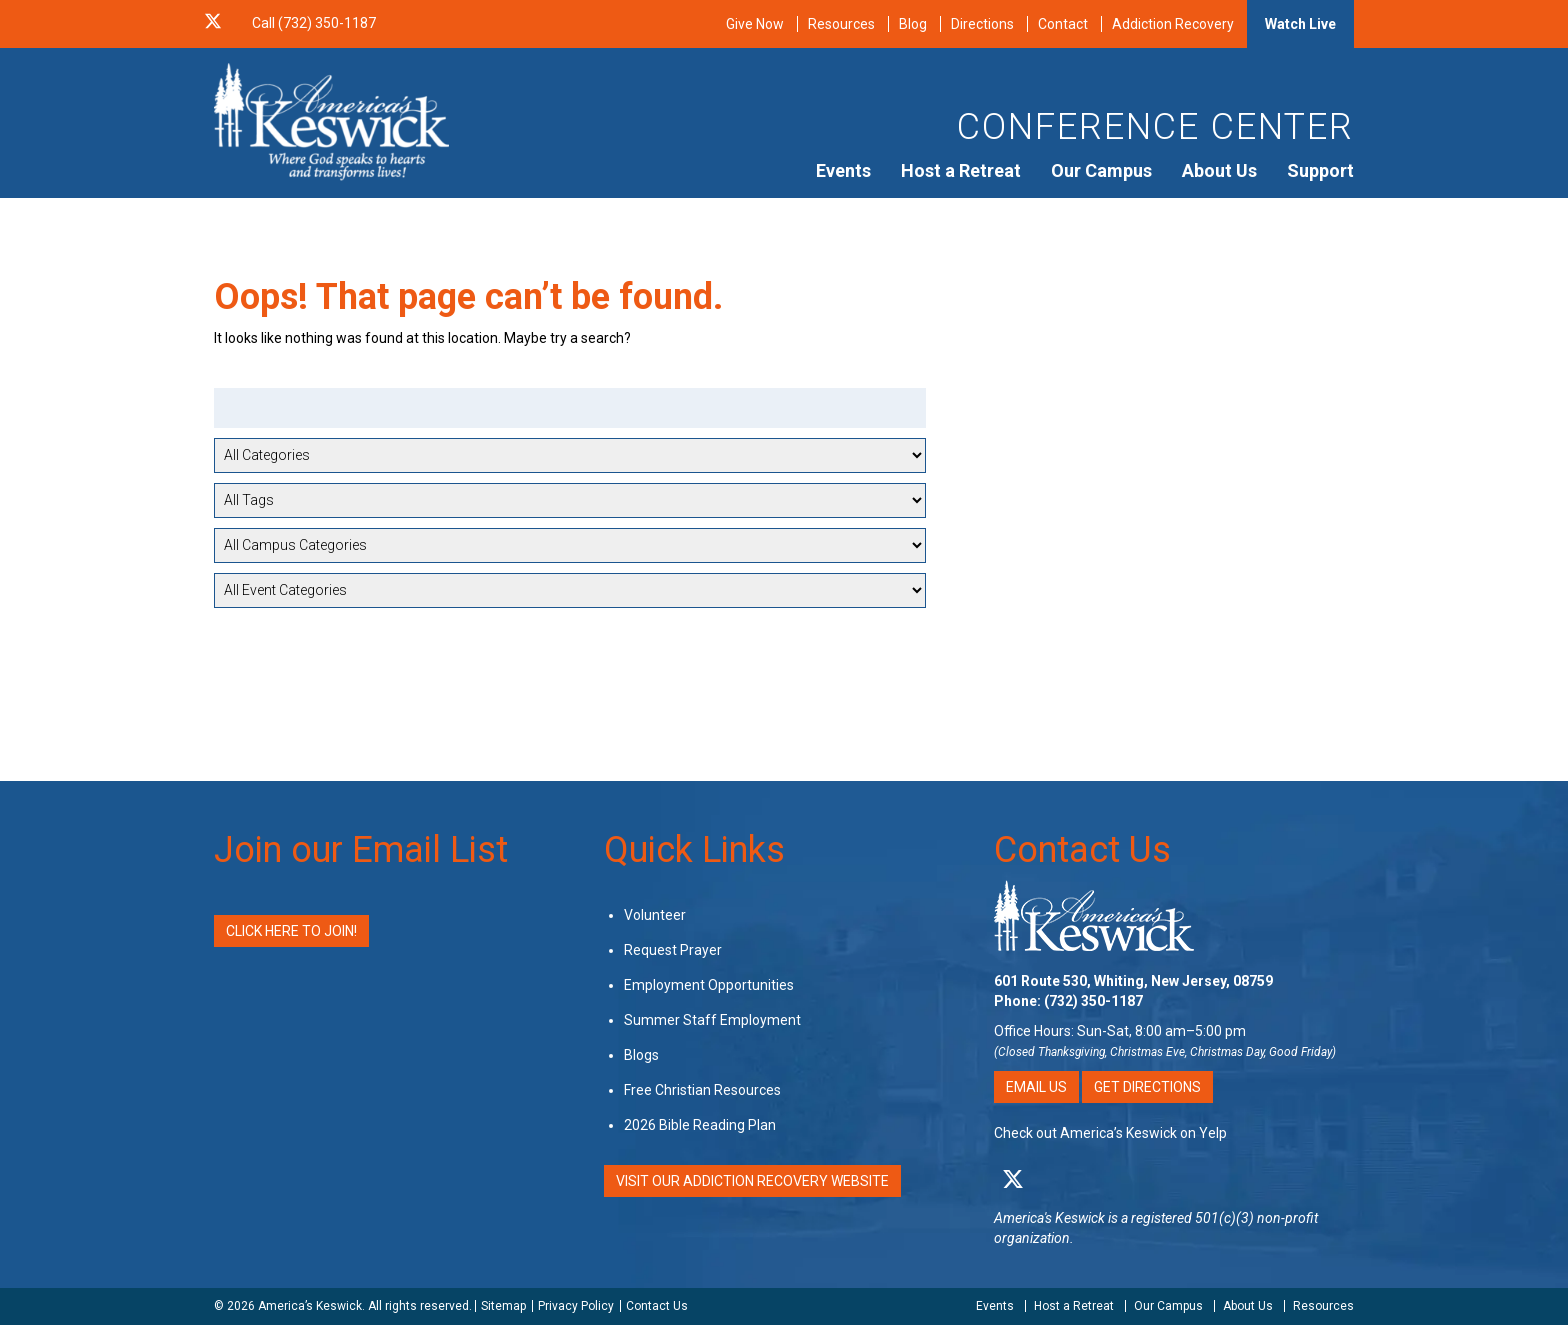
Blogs (641, 1055)
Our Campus (1101, 170)
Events (843, 170)
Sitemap (503, 1306)
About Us (1219, 170)
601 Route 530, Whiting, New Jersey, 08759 (1133, 981)
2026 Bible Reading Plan (700, 1125)
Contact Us (1082, 850)
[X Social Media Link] (213, 23)
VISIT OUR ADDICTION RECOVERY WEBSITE (752, 1181)
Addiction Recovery (1173, 24)
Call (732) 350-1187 (314, 23)
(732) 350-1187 (1093, 1001)
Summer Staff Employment (712, 1020)
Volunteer (655, 915)
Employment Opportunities (709, 985)
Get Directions (1147, 1087)
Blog (913, 24)
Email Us (1036, 1087)
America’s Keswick (310, 1306)
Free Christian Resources (702, 1090)
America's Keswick (1049, 1218)
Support (1320, 170)
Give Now (755, 24)
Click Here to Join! (291, 931)
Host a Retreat (961, 170)
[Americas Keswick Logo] (331, 120)
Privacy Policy (576, 1306)
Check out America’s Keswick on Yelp (1110, 1133)
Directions (982, 24)
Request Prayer (673, 950)
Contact (1063, 24)
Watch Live (1300, 24)
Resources (841, 24)
